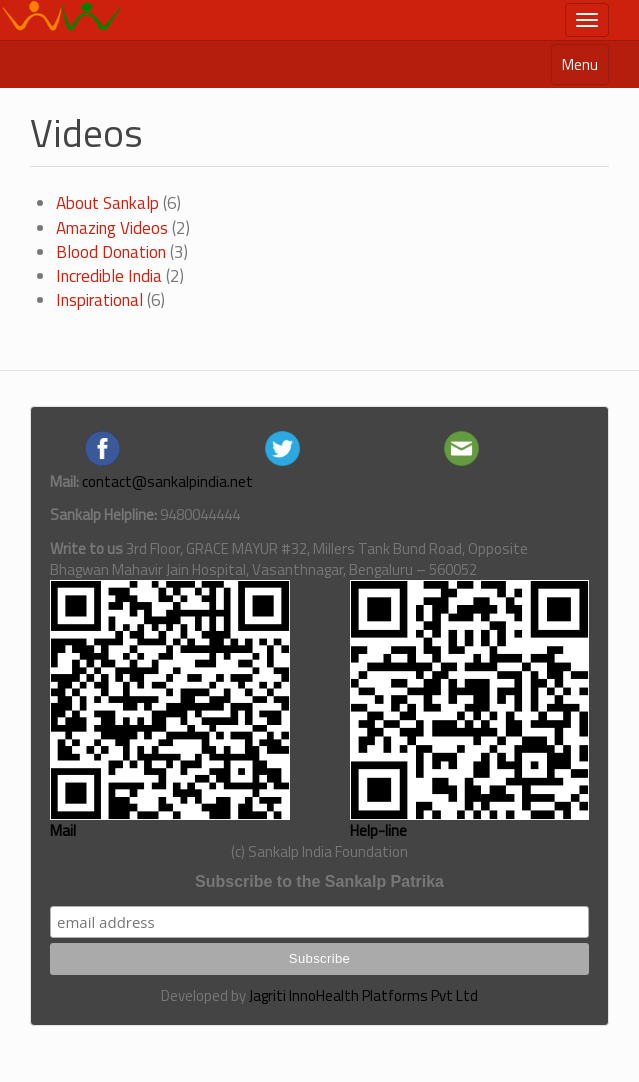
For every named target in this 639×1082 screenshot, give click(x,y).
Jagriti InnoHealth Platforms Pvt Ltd (363, 995)
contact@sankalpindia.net (167, 481)
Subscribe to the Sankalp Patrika (319, 881)
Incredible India (109, 276)
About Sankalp (107, 203)
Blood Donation (111, 252)
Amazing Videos (112, 228)
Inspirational (99, 300)
